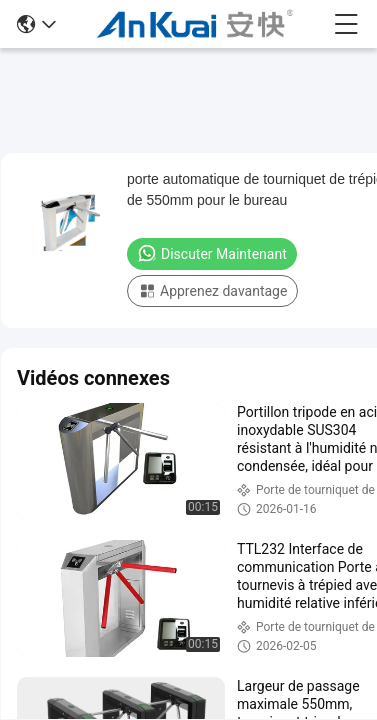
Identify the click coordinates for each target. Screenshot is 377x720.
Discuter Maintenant (212, 253)
